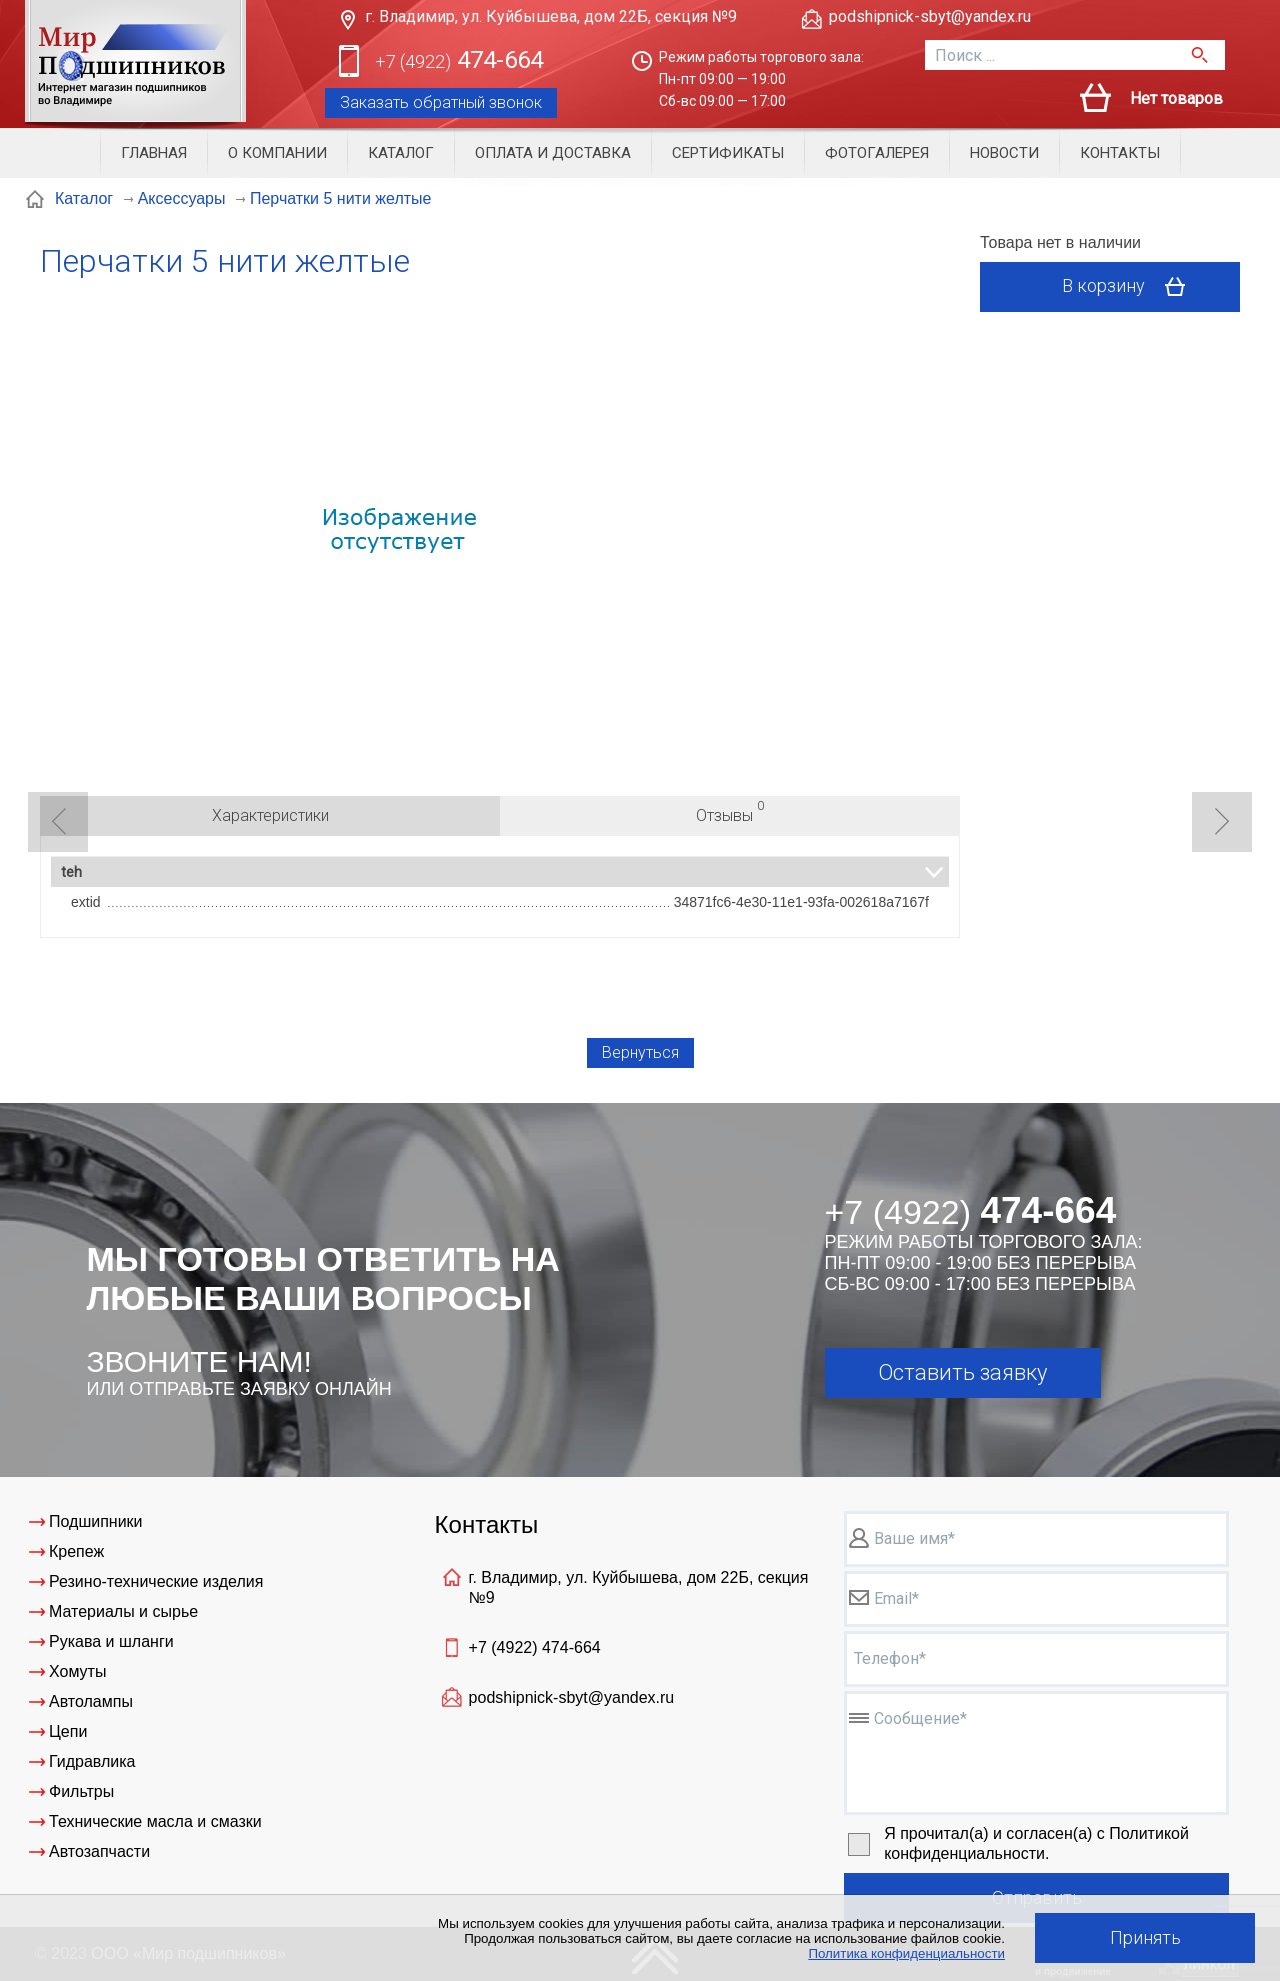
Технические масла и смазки (155, 1821)
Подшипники (96, 1521)
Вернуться (640, 1052)
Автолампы (91, 1701)
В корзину (1130, 287)
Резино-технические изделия (156, 1581)
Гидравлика (92, 1761)
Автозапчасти (99, 1851)
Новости (1004, 153)
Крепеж (76, 1551)
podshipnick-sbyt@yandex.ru (930, 16)
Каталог (401, 153)
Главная (154, 153)
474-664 (459, 61)
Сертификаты (728, 153)
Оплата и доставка (553, 153)
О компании (277, 153)
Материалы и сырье (123, 1611)
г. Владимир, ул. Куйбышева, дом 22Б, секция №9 (551, 16)
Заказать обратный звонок (441, 102)
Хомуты (77, 1671)
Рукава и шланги (111, 1641)
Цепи (68, 1731)
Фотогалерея (877, 153)
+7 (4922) (535, 1647)
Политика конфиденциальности (906, 1953)
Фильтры (81, 1791)
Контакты (1120, 153)
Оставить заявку (962, 1372)
